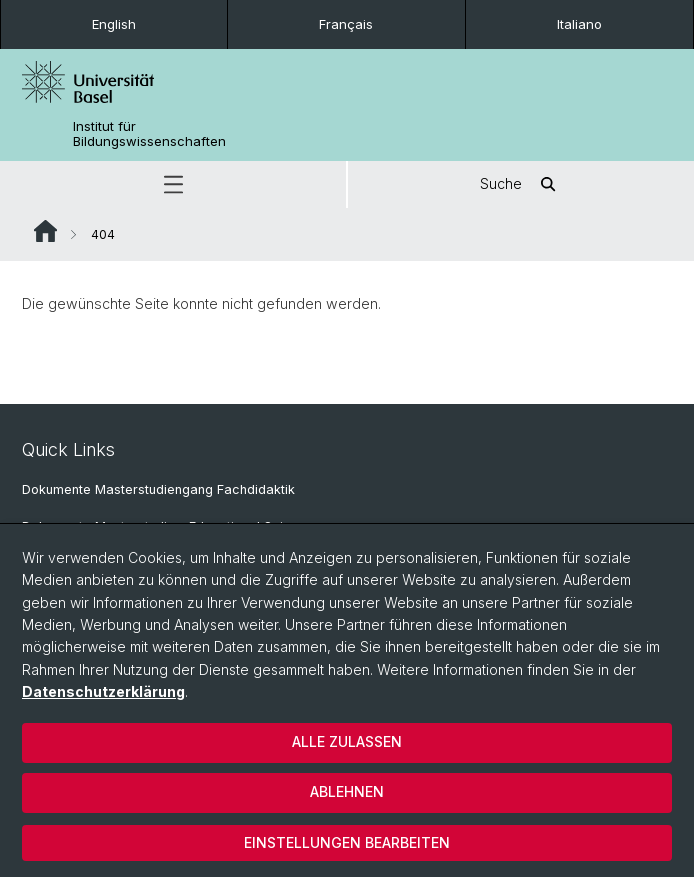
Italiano (579, 24)
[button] (173, 184)
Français (346, 24)
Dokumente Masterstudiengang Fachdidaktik (158, 489)
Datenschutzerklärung (103, 691)
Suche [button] (521, 184)
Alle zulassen (347, 741)
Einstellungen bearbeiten (347, 842)
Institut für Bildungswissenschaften (149, 134)
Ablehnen (347, 791)
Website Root (45, 231)
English (114, 24)
